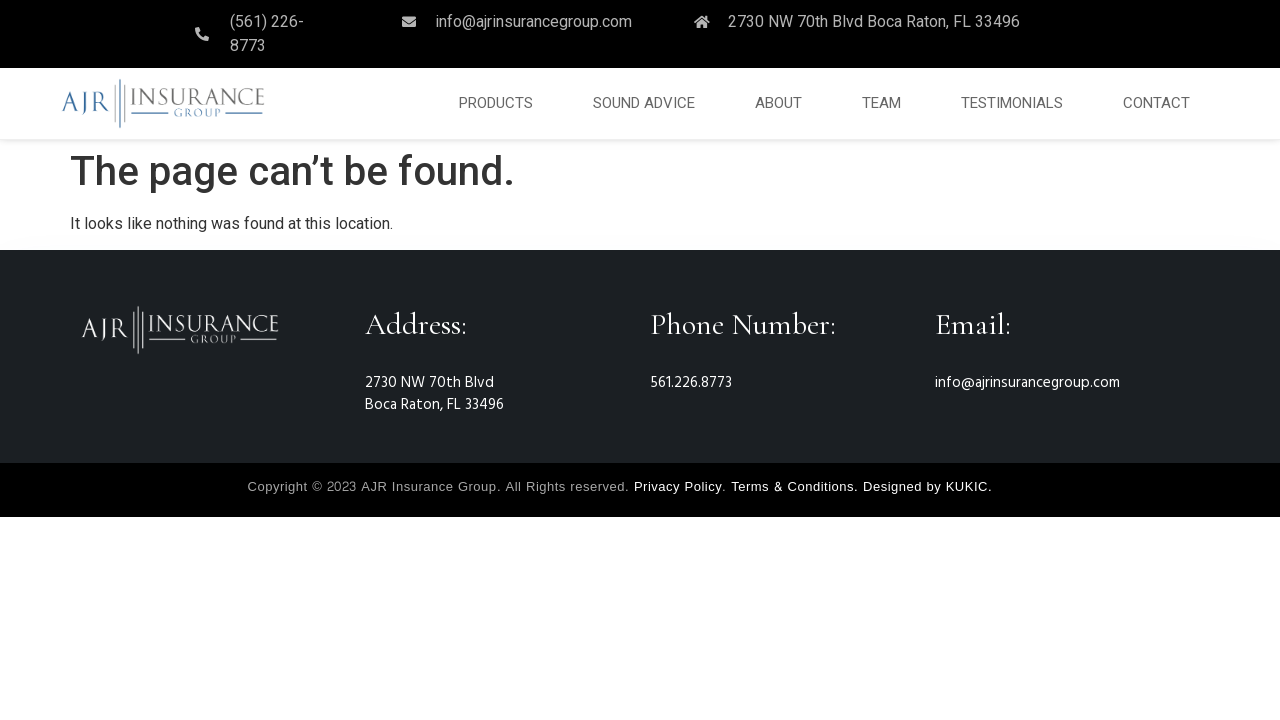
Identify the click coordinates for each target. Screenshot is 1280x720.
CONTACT (1156, 103)
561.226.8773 (691, 383)
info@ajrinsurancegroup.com (1027, 383)
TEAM (881, 103)
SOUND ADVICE (644, 103)
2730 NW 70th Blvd (429, 383)
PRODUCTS (496, 103)
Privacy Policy (678, 487)
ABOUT (778, 103)
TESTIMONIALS (1012, 103)
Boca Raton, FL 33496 (434, 405)
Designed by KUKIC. (927, 487)
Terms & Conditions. (794, 487)
